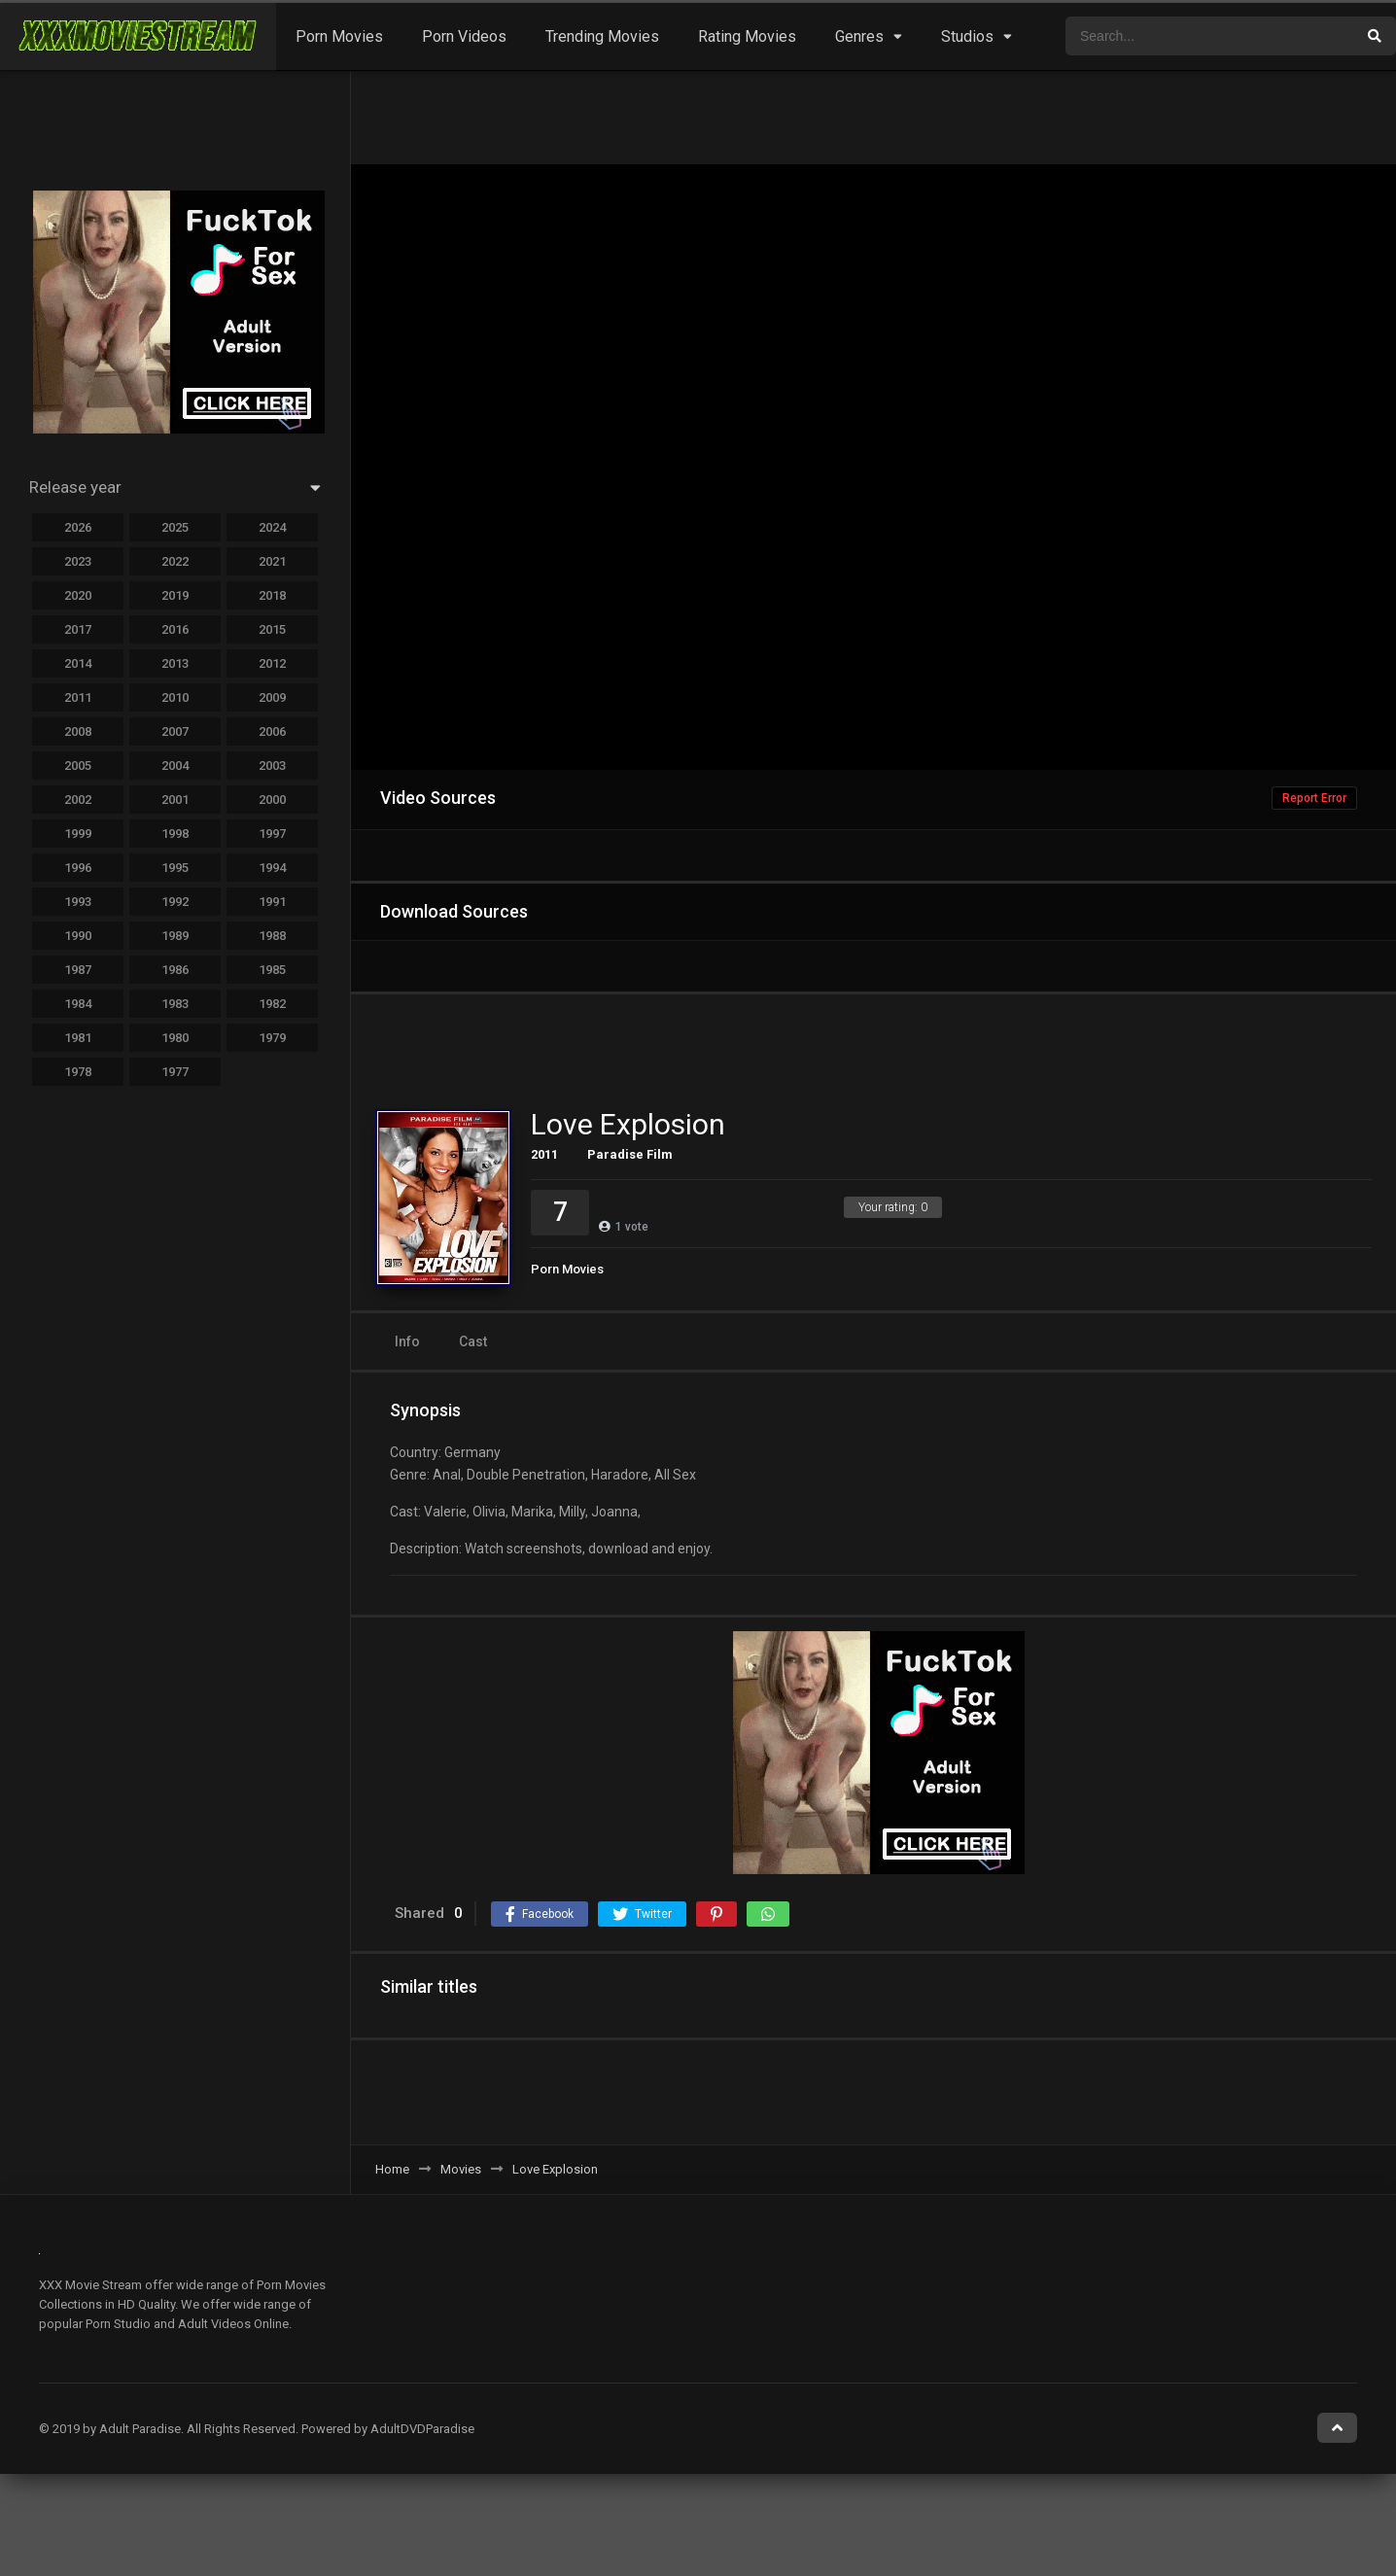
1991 (272, 901)
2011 (77, 697)
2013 (175, 663)
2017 (77, 629)
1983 (175, 1003)
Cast (473, 1341)
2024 (272, 527)
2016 (175, 629)
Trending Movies (602, 36)
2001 (175, 799)
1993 (77, 901)
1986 (175, 969)
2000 (272, 799)
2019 (175, 595)
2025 (175, 527)
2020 (77, 595)
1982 (272, 1003)
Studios (967, 36)
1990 (77, 935)
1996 (77, 867)
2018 (272, 595)
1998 (175, 833)
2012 (272, 663)
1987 (77, 969)
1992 (175, 901)
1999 (77, 833)
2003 (272, 765)
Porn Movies (339, 36)
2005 (77, 765)
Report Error (1314, 798)
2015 (272, 629)
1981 (77, 1037)
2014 (77, 663)
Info (407, 1341)
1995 (175, 867)
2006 (272, 731)
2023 (77, 561)
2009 (272, 697)
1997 (272, 833)
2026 (77, 527)
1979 (272, 1037)
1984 (77, 1003)
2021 (272, 561)
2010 (175, 697)
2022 (175, 561)
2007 (175, 731)
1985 (272, 969)
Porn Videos (464, 36)
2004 (175, 765)
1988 (272, 935)
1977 (175, 1071)
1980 (175, 1037)
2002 (77, 799)
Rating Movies (747, 36)
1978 (77, 1071)
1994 (272, 867)
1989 (175, 935)
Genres (859, 36)
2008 (77, 731)
